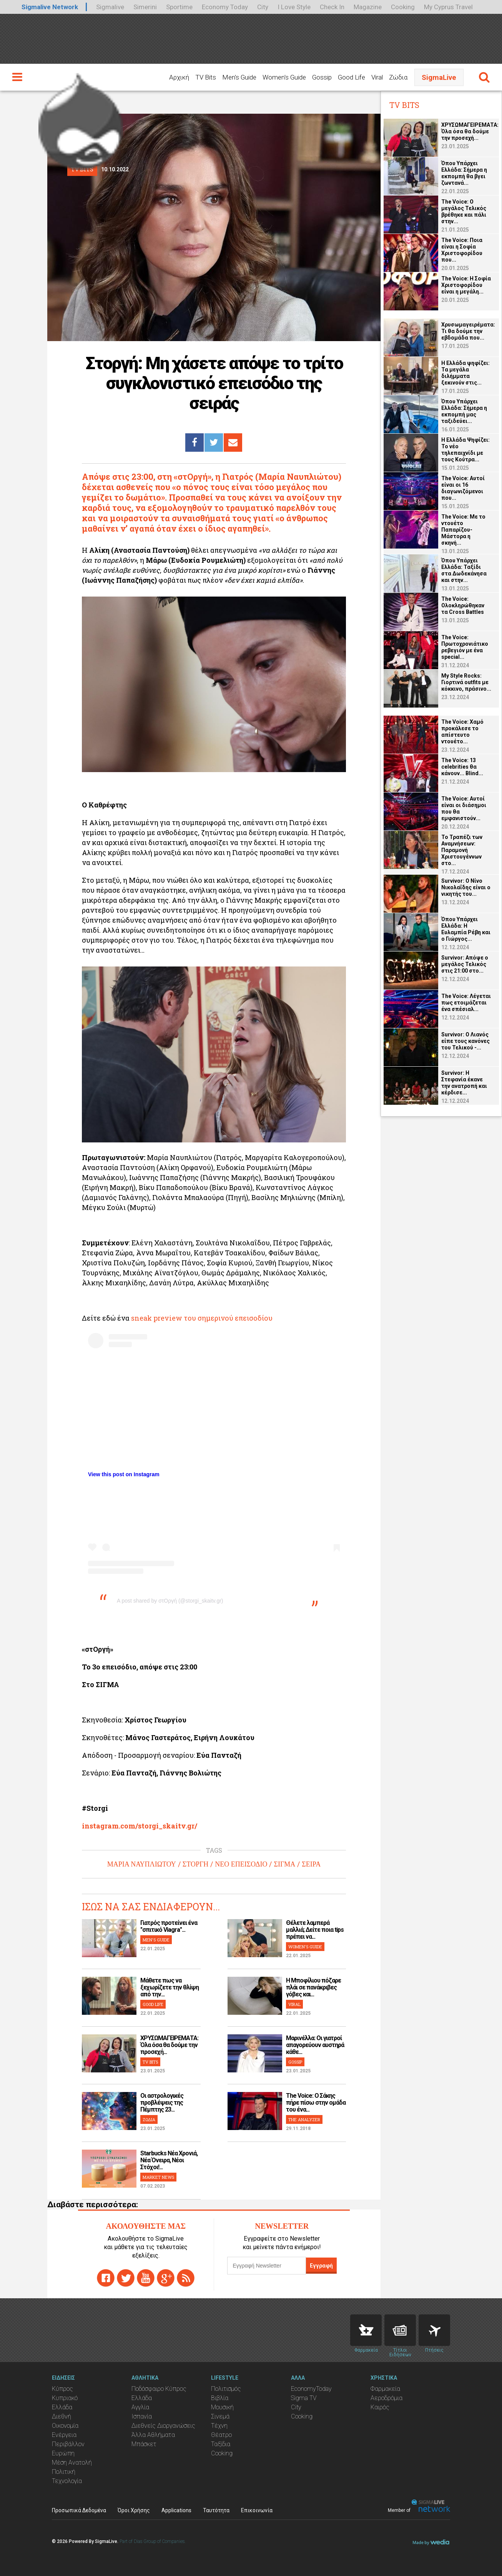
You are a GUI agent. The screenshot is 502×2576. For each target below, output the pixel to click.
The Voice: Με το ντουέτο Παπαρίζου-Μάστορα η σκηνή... (463, 530)
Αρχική (179, 77)
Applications (176, 2510)
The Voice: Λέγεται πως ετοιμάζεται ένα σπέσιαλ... (466, 1002)
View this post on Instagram (124, 1474)
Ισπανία (141, 2416)
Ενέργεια (64, 2434)
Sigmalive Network (50, 7)
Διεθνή (61, 2416)
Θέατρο (221, 2434)
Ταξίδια (220, 2444)
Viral (377, 77)
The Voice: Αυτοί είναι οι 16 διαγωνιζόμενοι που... (463, 488)
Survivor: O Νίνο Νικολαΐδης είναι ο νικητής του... (465, 887)
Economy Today (225, 7)
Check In (332, 7)
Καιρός (380, 2407)
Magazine (368, 7)
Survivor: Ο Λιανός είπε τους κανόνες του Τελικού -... (465, 1041)
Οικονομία (65, 2425)
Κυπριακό (65, 2398)
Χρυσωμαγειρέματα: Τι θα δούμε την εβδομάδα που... (468, 331)
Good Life (351, 77)
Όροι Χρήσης (134, 2510)
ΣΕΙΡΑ (311, 1864)
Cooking (403, 7)
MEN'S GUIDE (156, 1940)
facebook (106, 2278)
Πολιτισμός (226, 2388)
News (400, 2330)
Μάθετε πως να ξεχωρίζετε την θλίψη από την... (169, 1987)
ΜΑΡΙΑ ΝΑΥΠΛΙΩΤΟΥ (141, 1864)
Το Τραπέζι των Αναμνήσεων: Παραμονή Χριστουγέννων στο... (461, 850)
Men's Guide (239, 77)
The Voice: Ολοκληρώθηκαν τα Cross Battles (462, 605)
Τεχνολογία (67, 2481)
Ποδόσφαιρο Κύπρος (158, 2388)
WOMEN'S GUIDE (305, 1946)
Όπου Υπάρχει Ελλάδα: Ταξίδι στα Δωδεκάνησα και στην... (464, 570)
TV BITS (150, 2062)
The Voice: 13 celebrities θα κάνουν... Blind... (462, 766)
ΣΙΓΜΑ (284, 1864)
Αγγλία (140, 2407)
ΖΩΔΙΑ (149, 2119)
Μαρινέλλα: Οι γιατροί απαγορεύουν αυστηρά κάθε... (315, 2044)
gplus (166, 2278)
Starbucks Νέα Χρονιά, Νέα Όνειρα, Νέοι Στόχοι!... (169, 2160)
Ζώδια (398, 77)
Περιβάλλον (68, 2444)
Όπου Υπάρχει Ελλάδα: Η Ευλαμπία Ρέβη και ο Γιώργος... (465, 929)
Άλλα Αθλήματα (153, 2434)
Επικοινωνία (257, 2510)
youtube (146, 2278)
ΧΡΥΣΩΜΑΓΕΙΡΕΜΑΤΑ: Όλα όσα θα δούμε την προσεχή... (169, 2044)
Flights (434, 2330)
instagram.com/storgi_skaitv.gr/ (139, 1825)
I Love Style (294, 7)
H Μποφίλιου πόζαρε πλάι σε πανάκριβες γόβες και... (313, 1987)
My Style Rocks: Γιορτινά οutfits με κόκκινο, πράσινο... (466, 682)
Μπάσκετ (143, 2444)
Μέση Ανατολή (72, 2462)
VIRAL (294, 2004)
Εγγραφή (321, 2266)
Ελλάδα (62, 2407)
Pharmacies (366, 2330)
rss (185, 2278)
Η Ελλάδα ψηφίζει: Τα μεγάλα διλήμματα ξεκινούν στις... (465, 373)
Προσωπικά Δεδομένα (79, 2510)
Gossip (322, 77)
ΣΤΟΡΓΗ (196, 1864)
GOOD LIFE (153, 2004)
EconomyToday (311, 2388)
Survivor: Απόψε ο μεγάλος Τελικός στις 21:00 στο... (464, 964)
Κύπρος (62, 2388)
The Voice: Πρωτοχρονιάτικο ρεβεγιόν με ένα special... (464, 647)
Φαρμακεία (385, 2388)
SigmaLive (439, 77)
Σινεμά (220, 2416)
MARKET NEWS (158, 2177)
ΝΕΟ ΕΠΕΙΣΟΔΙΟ (241, 1864)
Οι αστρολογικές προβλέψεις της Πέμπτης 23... (161, 2102)
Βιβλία (219, 2398)
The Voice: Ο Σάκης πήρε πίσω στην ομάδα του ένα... (316, 2102)
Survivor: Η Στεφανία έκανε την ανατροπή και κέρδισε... (464, 1083)
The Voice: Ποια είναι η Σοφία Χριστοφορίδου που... (461, 250)
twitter (126, 2278)
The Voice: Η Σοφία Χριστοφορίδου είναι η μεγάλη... (466, 285)
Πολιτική (63, 2471)
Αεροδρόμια (386, 2398)
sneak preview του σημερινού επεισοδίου (202, 1318)
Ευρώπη (63, 2453)
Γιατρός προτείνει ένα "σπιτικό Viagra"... (168, 1926)
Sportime (179, 7)
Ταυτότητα (216, 2510)
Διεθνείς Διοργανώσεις (163, 2425)
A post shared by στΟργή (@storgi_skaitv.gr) (170, 1601)
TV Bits (205, 77)
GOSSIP (295, 2062)
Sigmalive (110, 7)
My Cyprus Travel (448, 7)
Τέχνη (219, 2425)
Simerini (145, 7)
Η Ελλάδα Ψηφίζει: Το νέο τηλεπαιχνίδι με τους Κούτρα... (465, 449)
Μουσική (222, 2407)
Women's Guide (284, 77)
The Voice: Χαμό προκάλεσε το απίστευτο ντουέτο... (462, 731)
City (262, 7)
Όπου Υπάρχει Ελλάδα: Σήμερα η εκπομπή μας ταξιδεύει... (464, 411)
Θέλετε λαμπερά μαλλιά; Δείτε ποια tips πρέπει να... (315, 1929)
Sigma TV (304, 2398)
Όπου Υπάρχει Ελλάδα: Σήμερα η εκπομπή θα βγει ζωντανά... (464, 173)
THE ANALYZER (304, 2119)
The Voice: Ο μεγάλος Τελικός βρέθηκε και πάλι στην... (463, 211)
